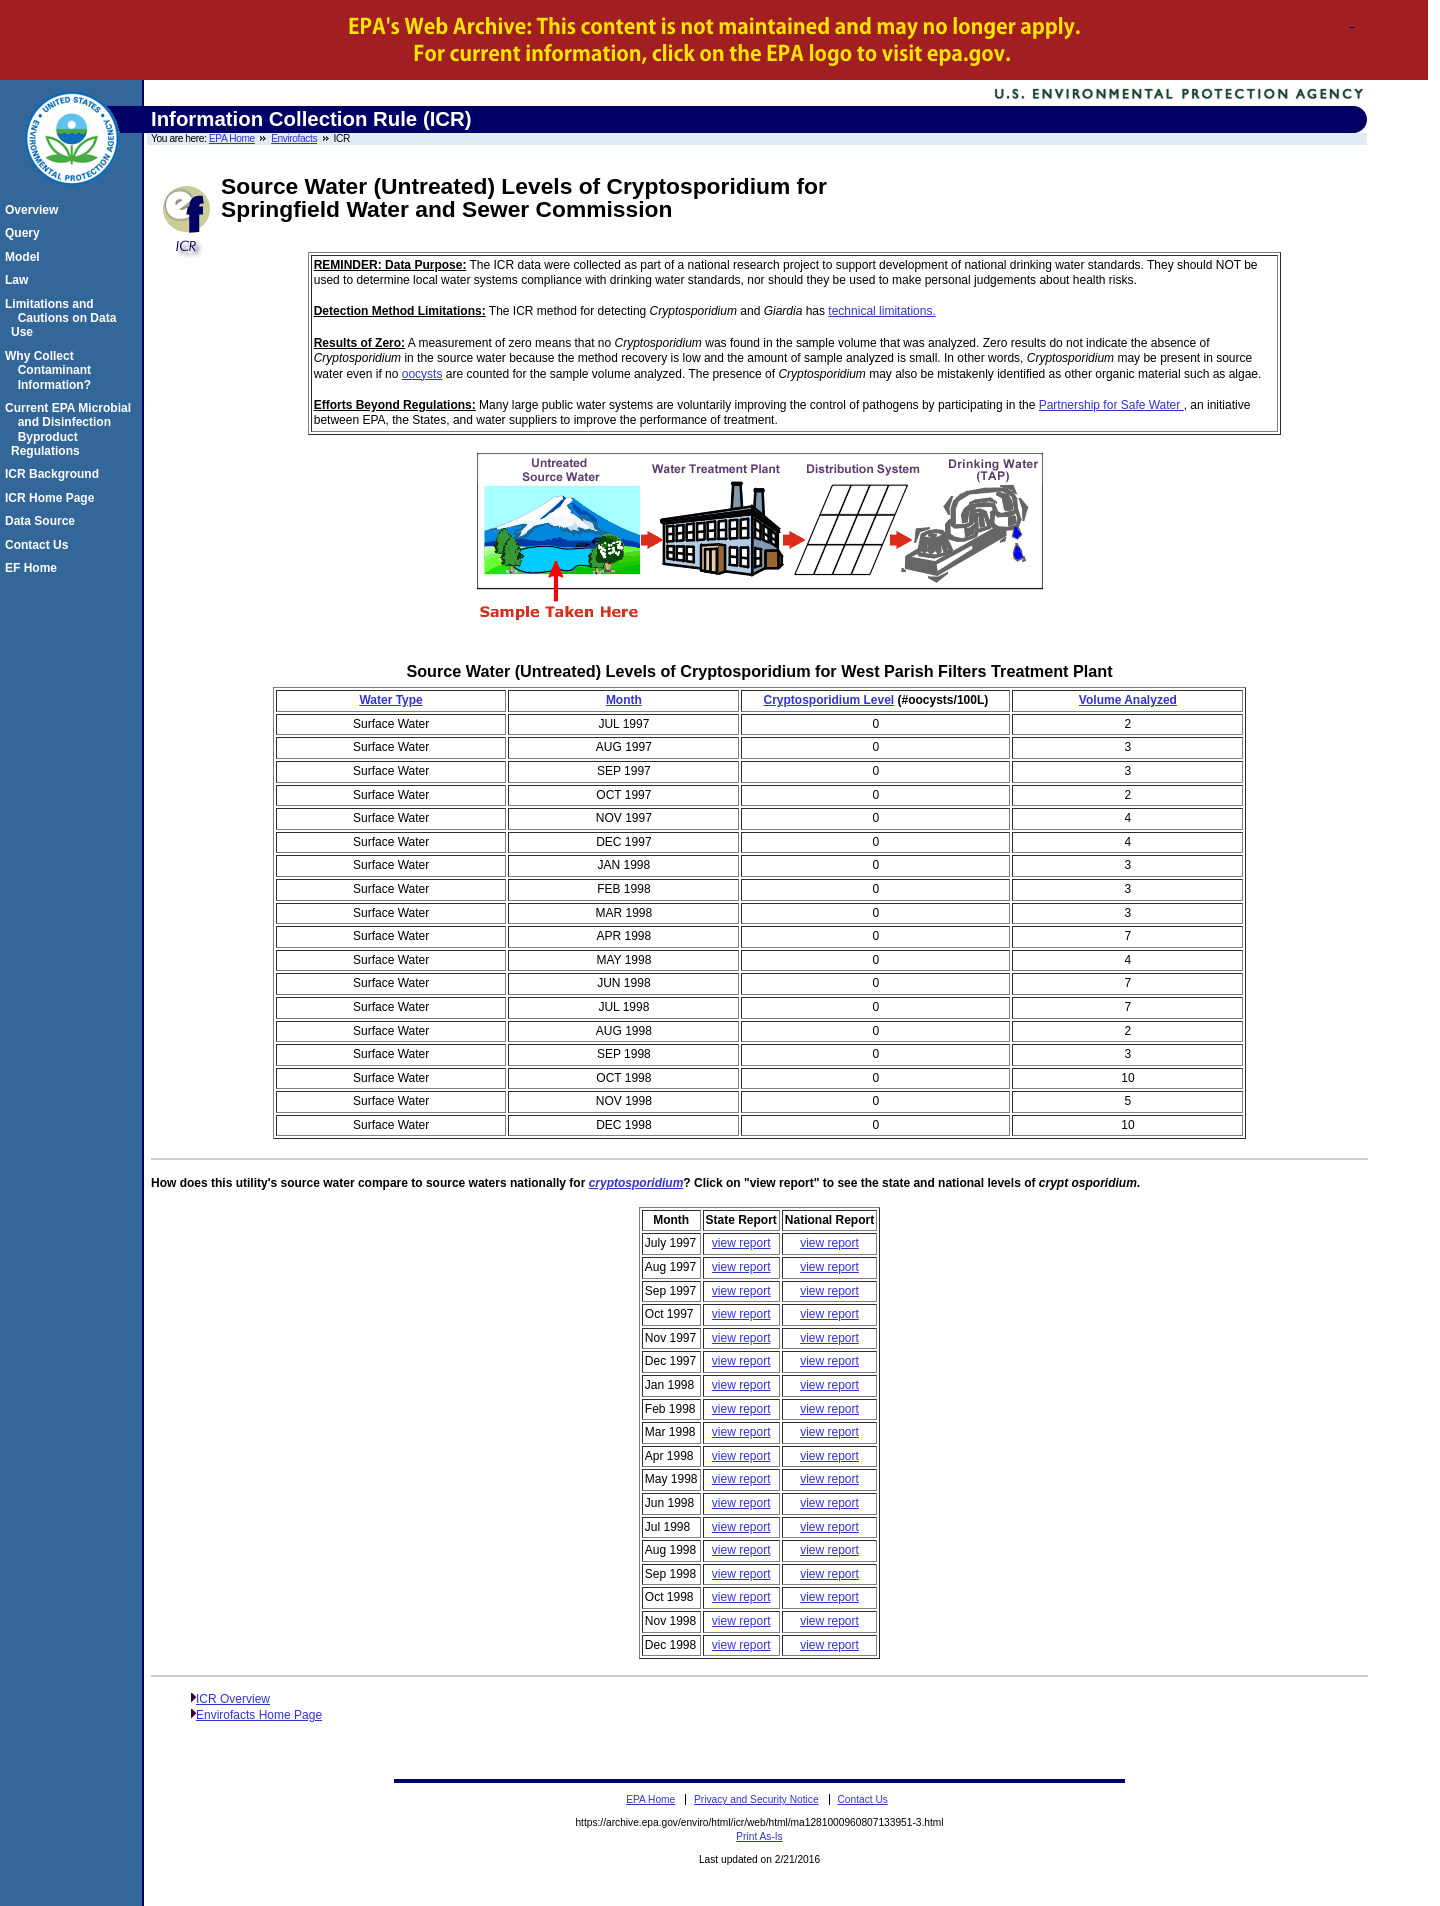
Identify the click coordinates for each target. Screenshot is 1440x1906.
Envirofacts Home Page (259, 1715)
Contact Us (39, 545)
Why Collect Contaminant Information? (51, 370)
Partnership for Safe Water (1111, 405)
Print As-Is (759, 1836)
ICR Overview (233, 1699)
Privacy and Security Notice (756, 1799)
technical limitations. (881, 311)
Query (25, 233)
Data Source (43, 521)
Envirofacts (294, 138)
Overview (34, 210)
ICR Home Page (52, 498)
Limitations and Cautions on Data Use (63, 318)
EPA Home (232, 138)
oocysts (422, 374)
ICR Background (55, 474)
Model (25, 257)
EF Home (34, 568)
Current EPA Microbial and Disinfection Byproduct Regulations (71, 429)
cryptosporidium (636, 1183)
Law (19, 280)
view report (741, 1243)
